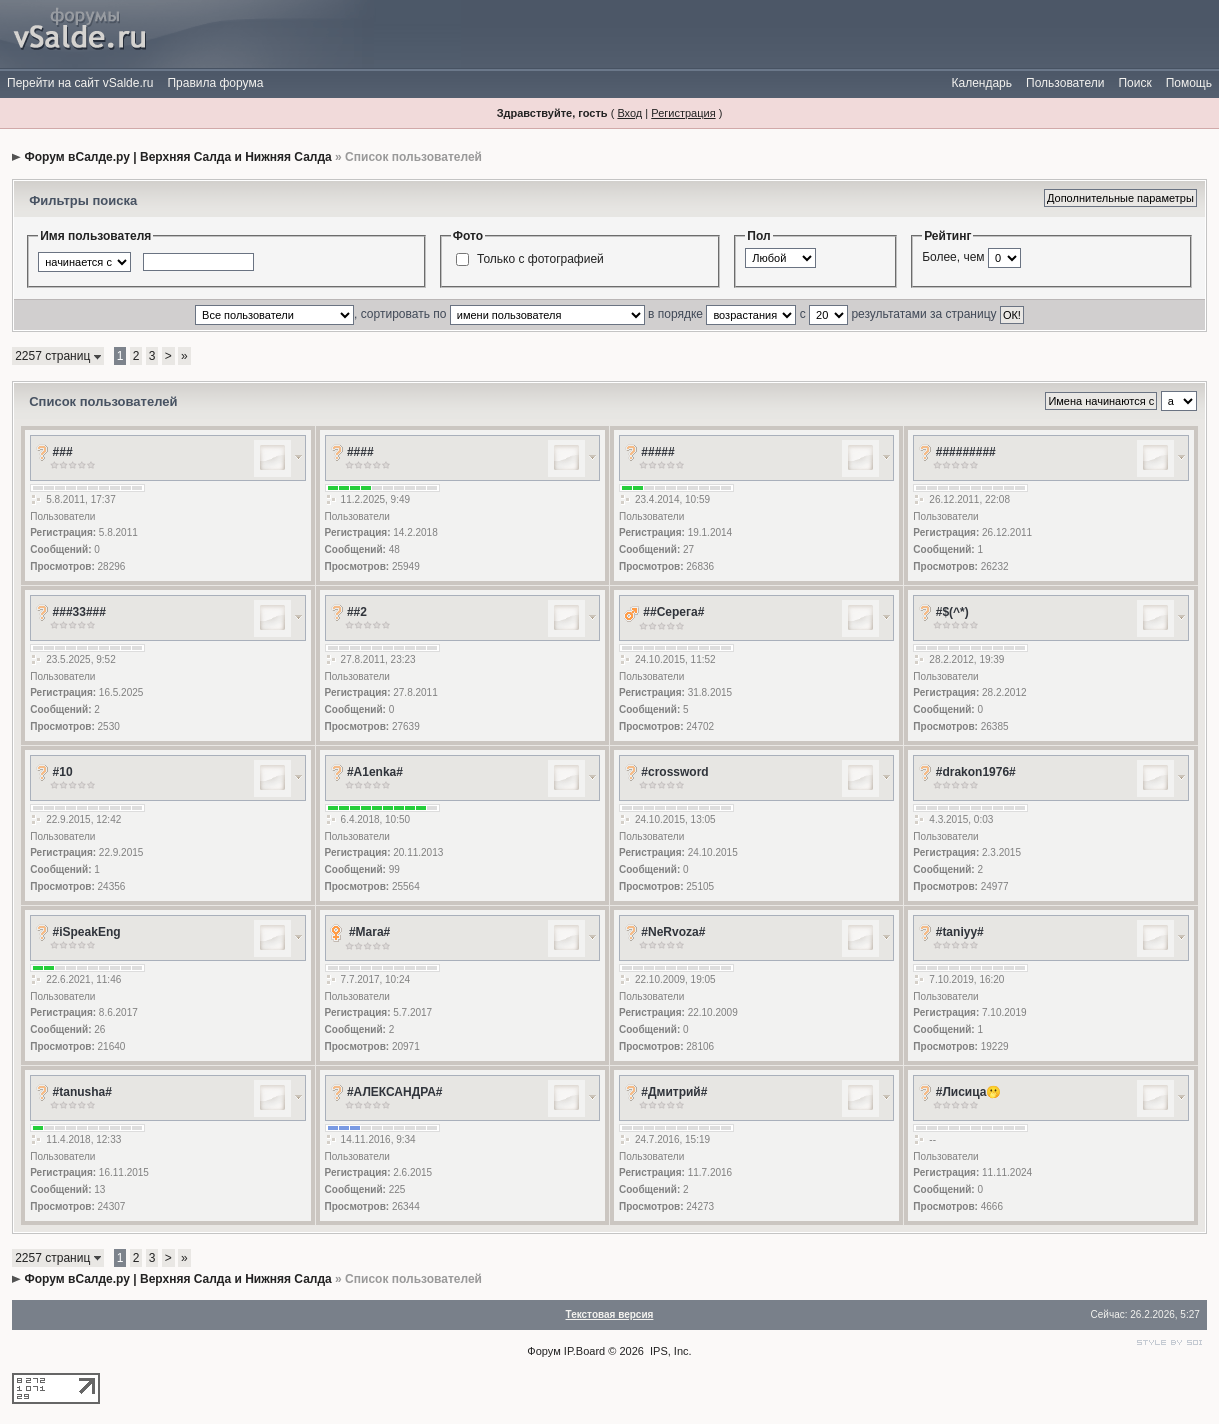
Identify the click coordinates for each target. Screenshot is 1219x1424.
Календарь (981, 83)
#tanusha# (82, 1092)
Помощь (1189, 83)
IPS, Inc (669, 1351)
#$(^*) (952, 612)
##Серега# (673, 612)
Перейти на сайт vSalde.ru (80, 83)
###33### (79, 612)
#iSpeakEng (87, 932)
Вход (629, 113)
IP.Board (584, 1351)
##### (657, 452)
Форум (543, 1351)
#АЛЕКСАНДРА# (395, 1092)
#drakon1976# (976, 772)
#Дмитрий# (674, 1092)
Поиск (1134, 83)
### (63, 452)
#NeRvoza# (673, 932)
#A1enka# (375, 772)
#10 (63, 772)
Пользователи (1065, 83)
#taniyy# (960, 932)
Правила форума (215, 83)
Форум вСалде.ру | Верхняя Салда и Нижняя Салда (178, 157)
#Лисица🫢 (969, 1092)
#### (360, 452)
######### (966, 452)
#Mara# (369, 932)
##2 (357, 612)
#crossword (674, 772)
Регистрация (683, 113)
